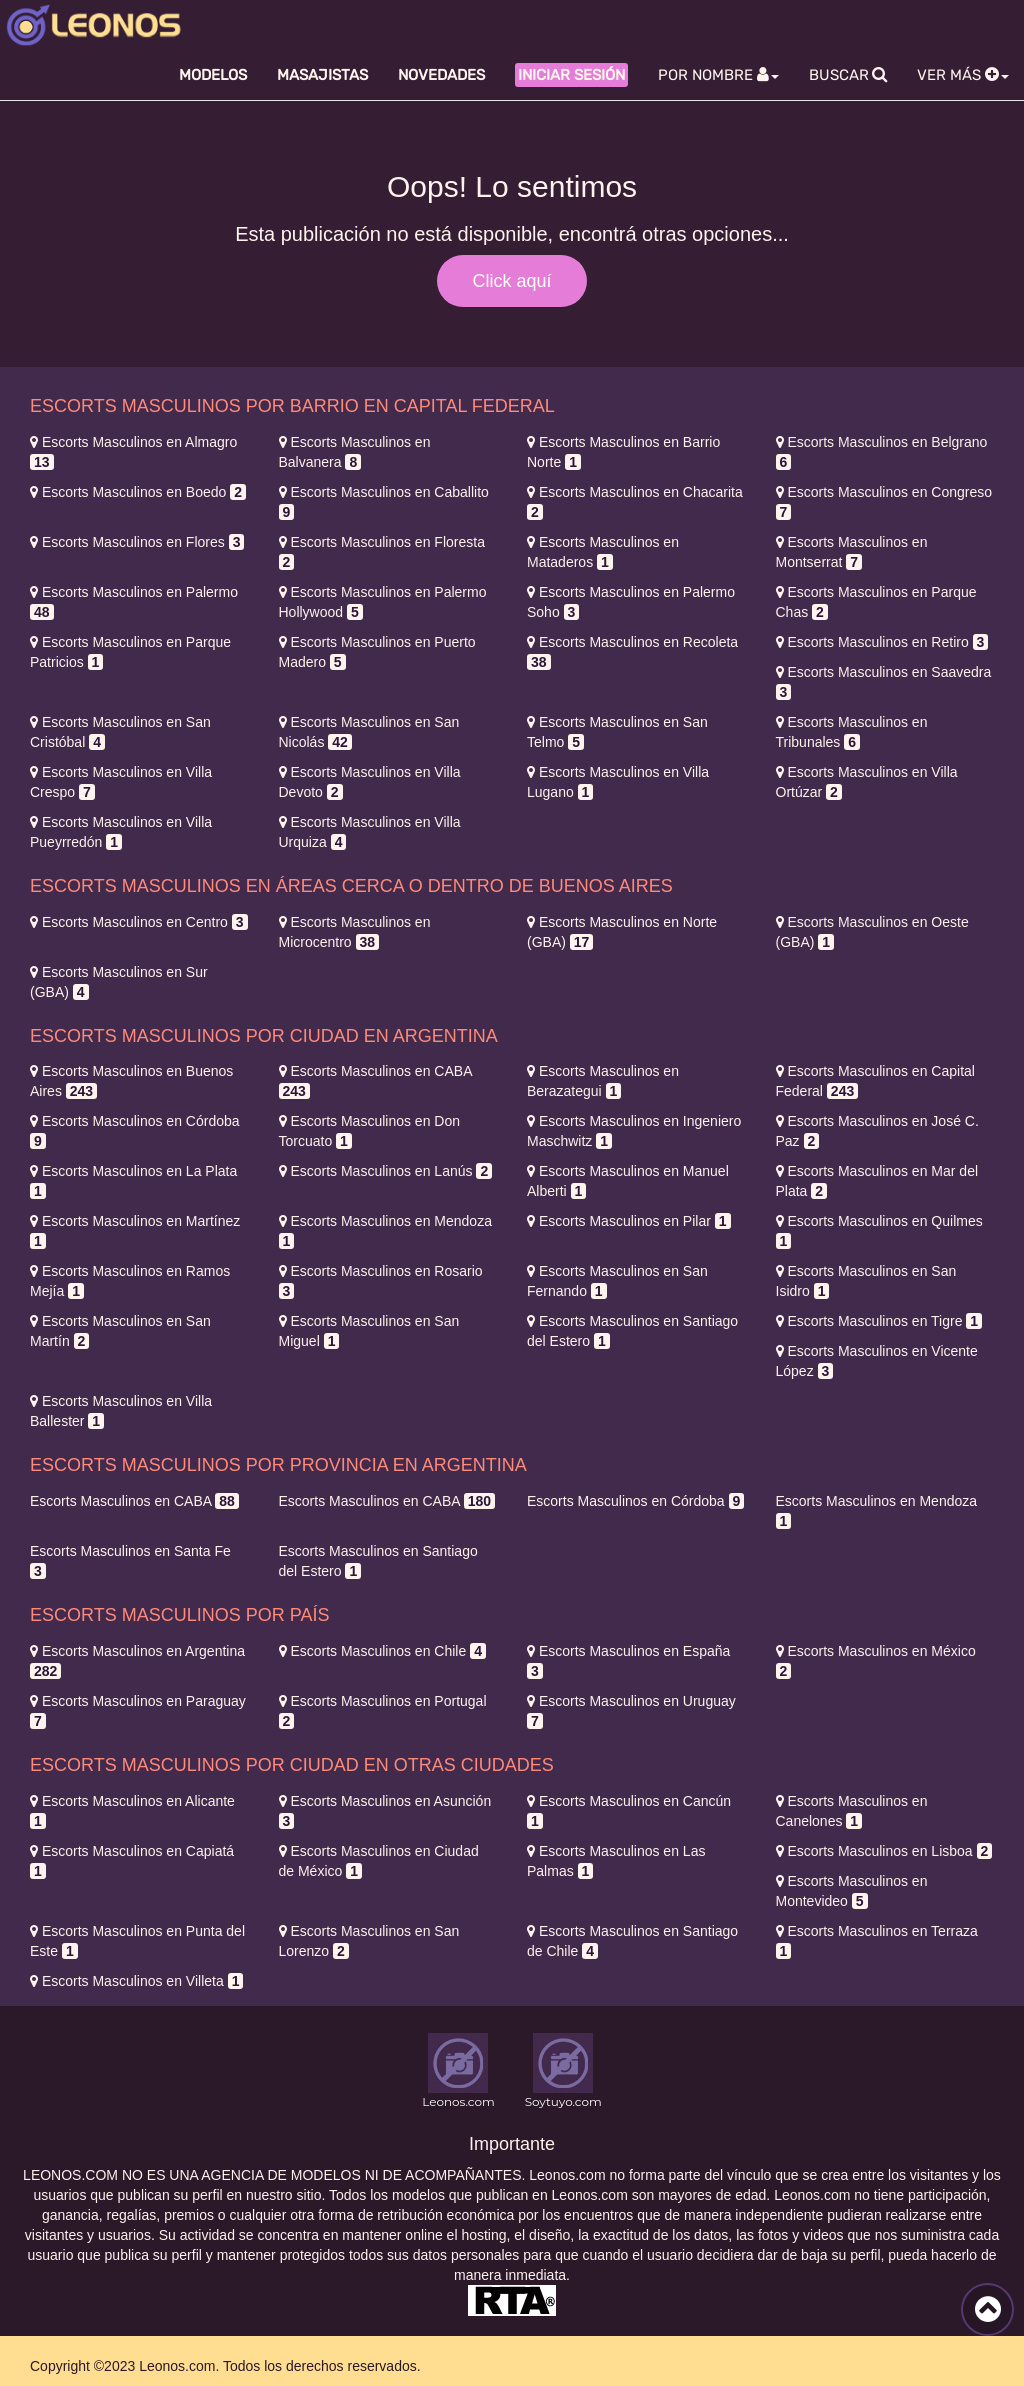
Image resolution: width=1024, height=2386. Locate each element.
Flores (137, 542)
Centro (139, 922)
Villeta (136, 1981)
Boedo (138, 492)
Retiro (882, 642)
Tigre (879, 1321)
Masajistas (322, 75)
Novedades (441, 75)
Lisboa (884, 1851)
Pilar (629, 1221)
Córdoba (635, 1501)
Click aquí (511, 281)
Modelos (213, 75)
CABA (134, 1501)
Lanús (386, 1171)
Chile (382, 1651)
